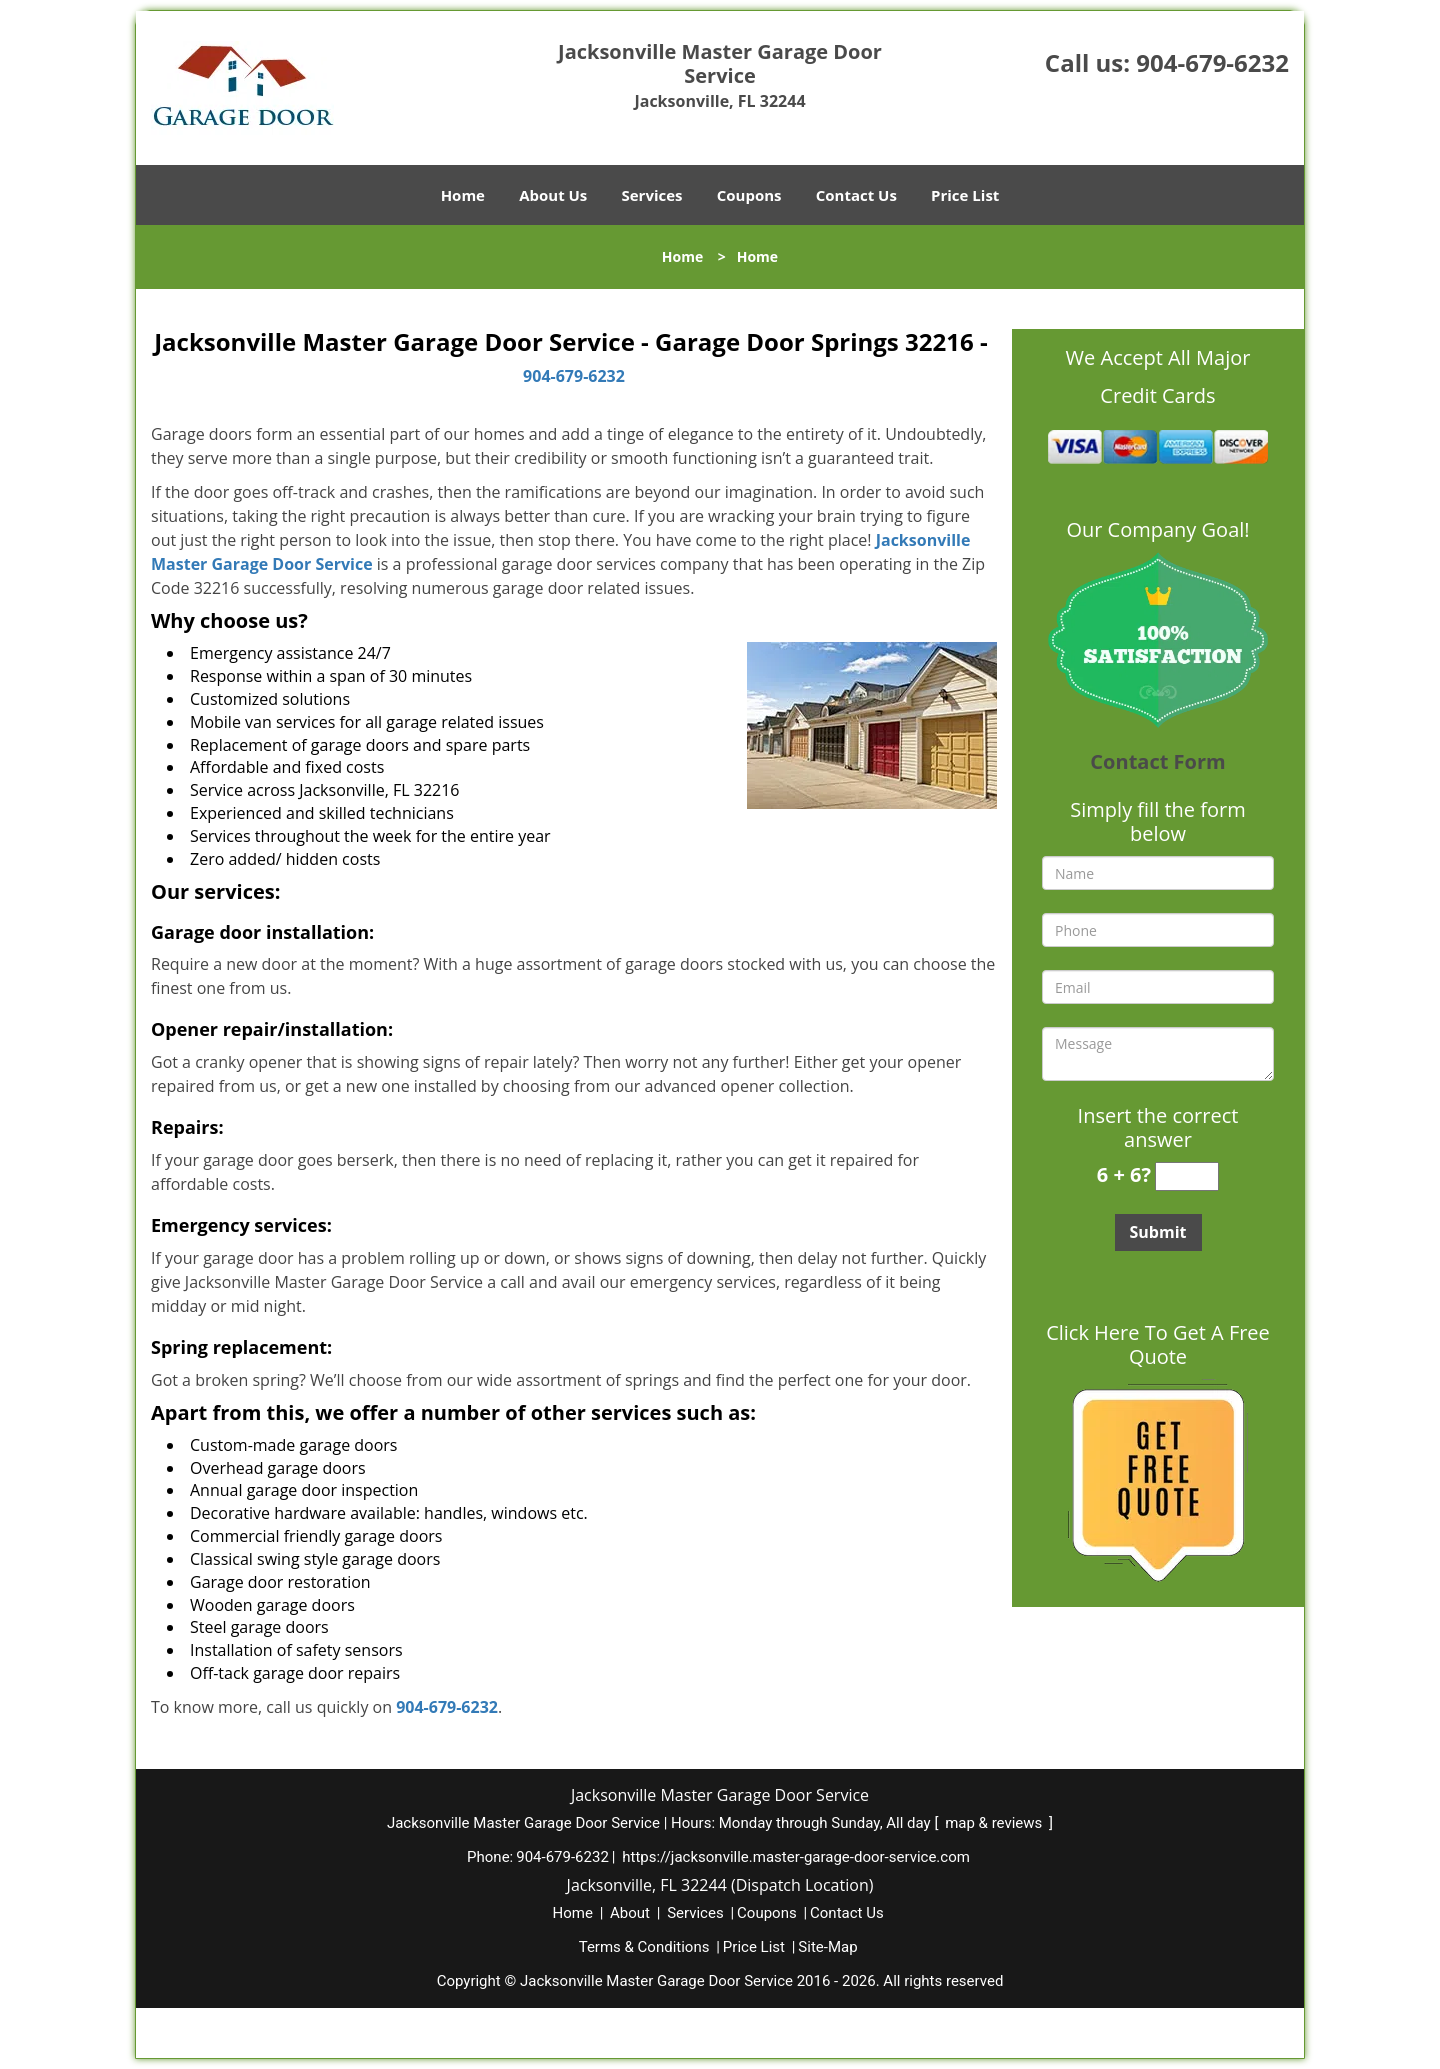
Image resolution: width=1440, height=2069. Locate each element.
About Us (553, 195)
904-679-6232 (1212, 62)
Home (463, 195)
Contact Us (856, 195)
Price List (965, 195)
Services (652, 195)
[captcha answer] (1187, 1176)
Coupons (749, 195)
